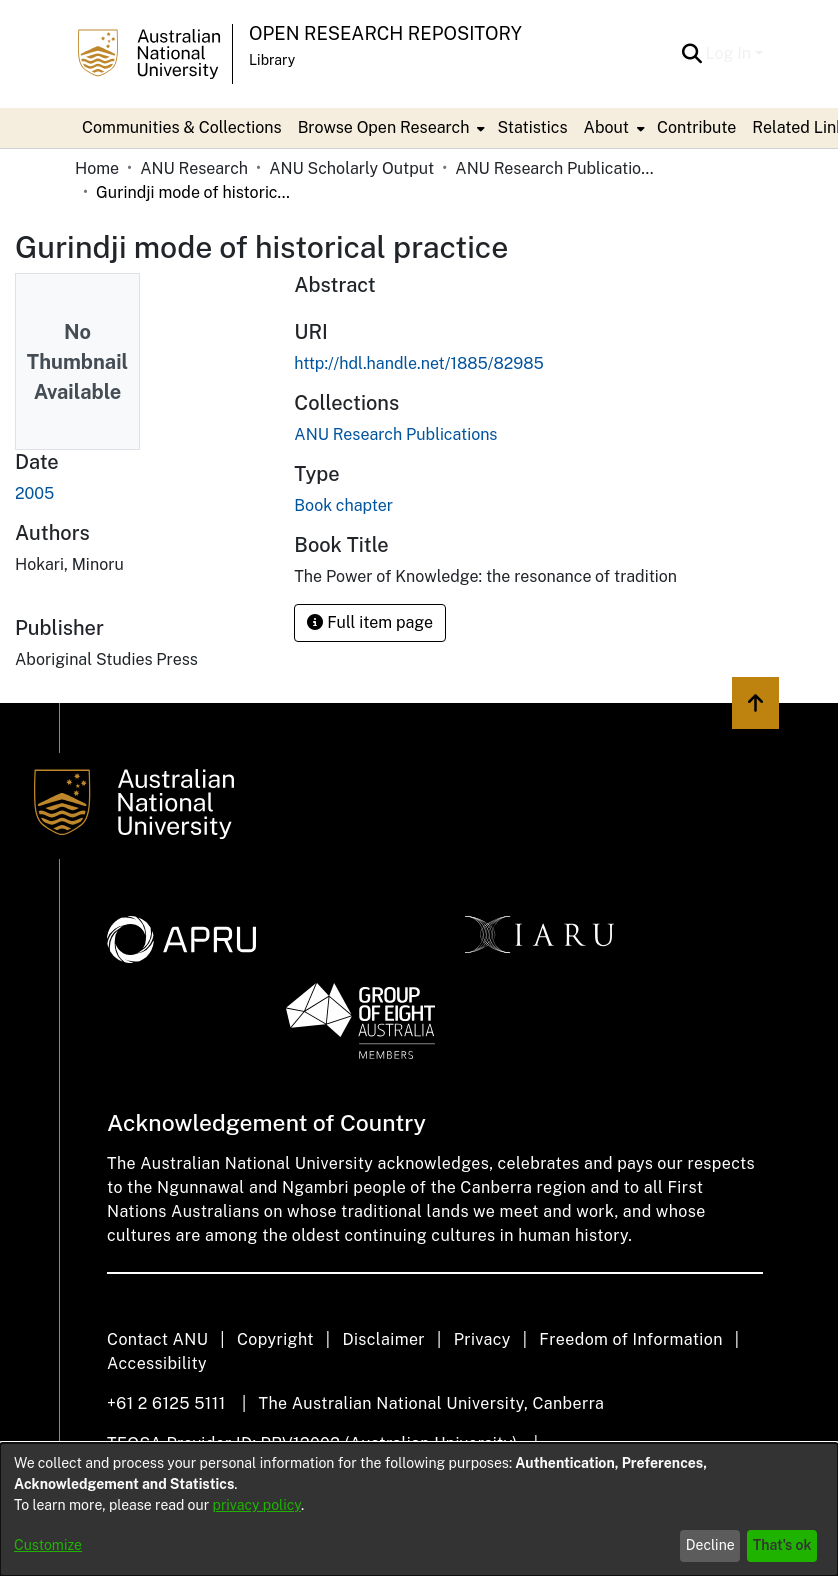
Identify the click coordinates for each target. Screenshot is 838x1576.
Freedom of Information (630, 1339)
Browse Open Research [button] (384, 127)
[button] (692, 54)
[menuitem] (390, 128)
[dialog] (419, 1509)
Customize (48, 1545)
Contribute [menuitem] (696, 127)
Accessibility (157, 1363)
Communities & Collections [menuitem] (182, 127)
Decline (710, 1545)
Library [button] (272, 60)
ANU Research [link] (194, 168)
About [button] (606, 127)
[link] (395, 434)
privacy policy (257, 1505)
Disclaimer (383, 1339)
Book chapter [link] (343, 505)
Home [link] (97, 168)
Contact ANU (157, 1339)
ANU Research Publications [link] (555, 168)
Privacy (482, 1339)
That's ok (782, 1545)
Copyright (275, 1339)
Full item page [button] (370, 622)
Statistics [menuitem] (532, 127)
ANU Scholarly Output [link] (351, 168)
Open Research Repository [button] (385, 33)
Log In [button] (730, 53)
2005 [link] (34, 493)
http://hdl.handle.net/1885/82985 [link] (418, 363)
